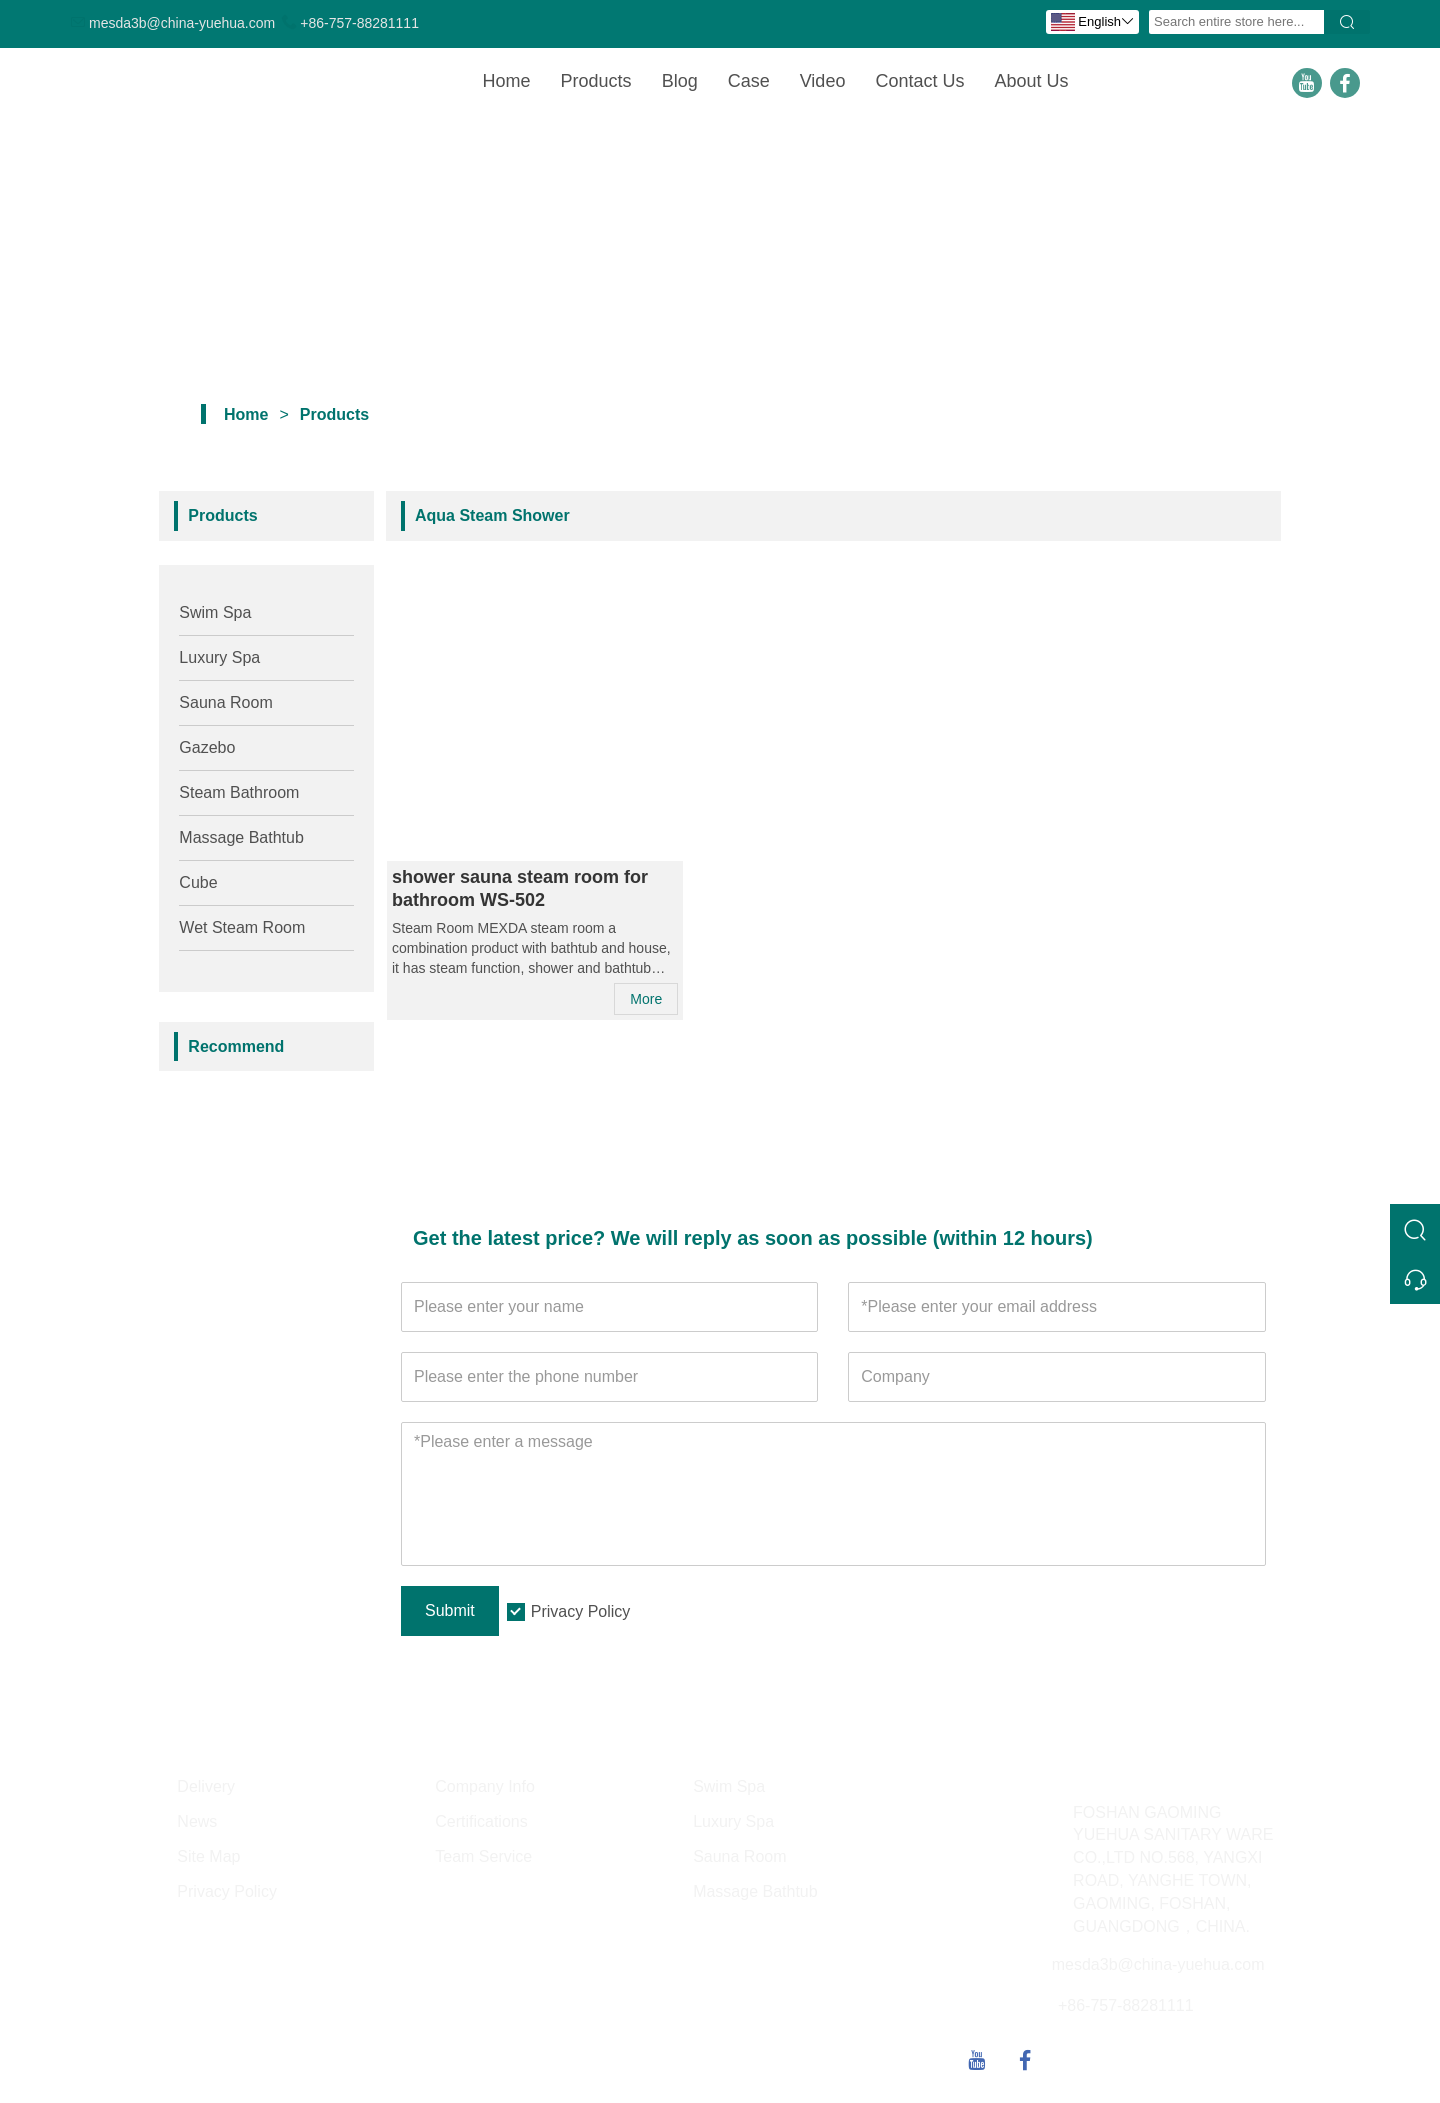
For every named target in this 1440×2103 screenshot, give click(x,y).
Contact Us (919, 81)
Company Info (485, 1786)
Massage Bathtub (241, 837)
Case (749, 81)
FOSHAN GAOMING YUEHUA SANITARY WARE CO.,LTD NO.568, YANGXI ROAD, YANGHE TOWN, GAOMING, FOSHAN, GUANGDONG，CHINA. (1173, 1869)
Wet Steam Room (242, 927)
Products (596, 81)
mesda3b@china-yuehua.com (182, 23)
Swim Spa (215, 612)
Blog (680, 81)
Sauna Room (225, 702)
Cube (198, 882)
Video (823, 81)
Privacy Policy (581, 1611)
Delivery (206, 1786)
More (646, 999)
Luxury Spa (219, 657)
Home (507, 81)
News (197, 1821)
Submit (450, 1610)
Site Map (208, 1856)
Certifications (481, 1821)
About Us (1031, 81)
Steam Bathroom (239, 792)
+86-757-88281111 (359, 23)
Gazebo (207, 747)
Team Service (483, 1856)
